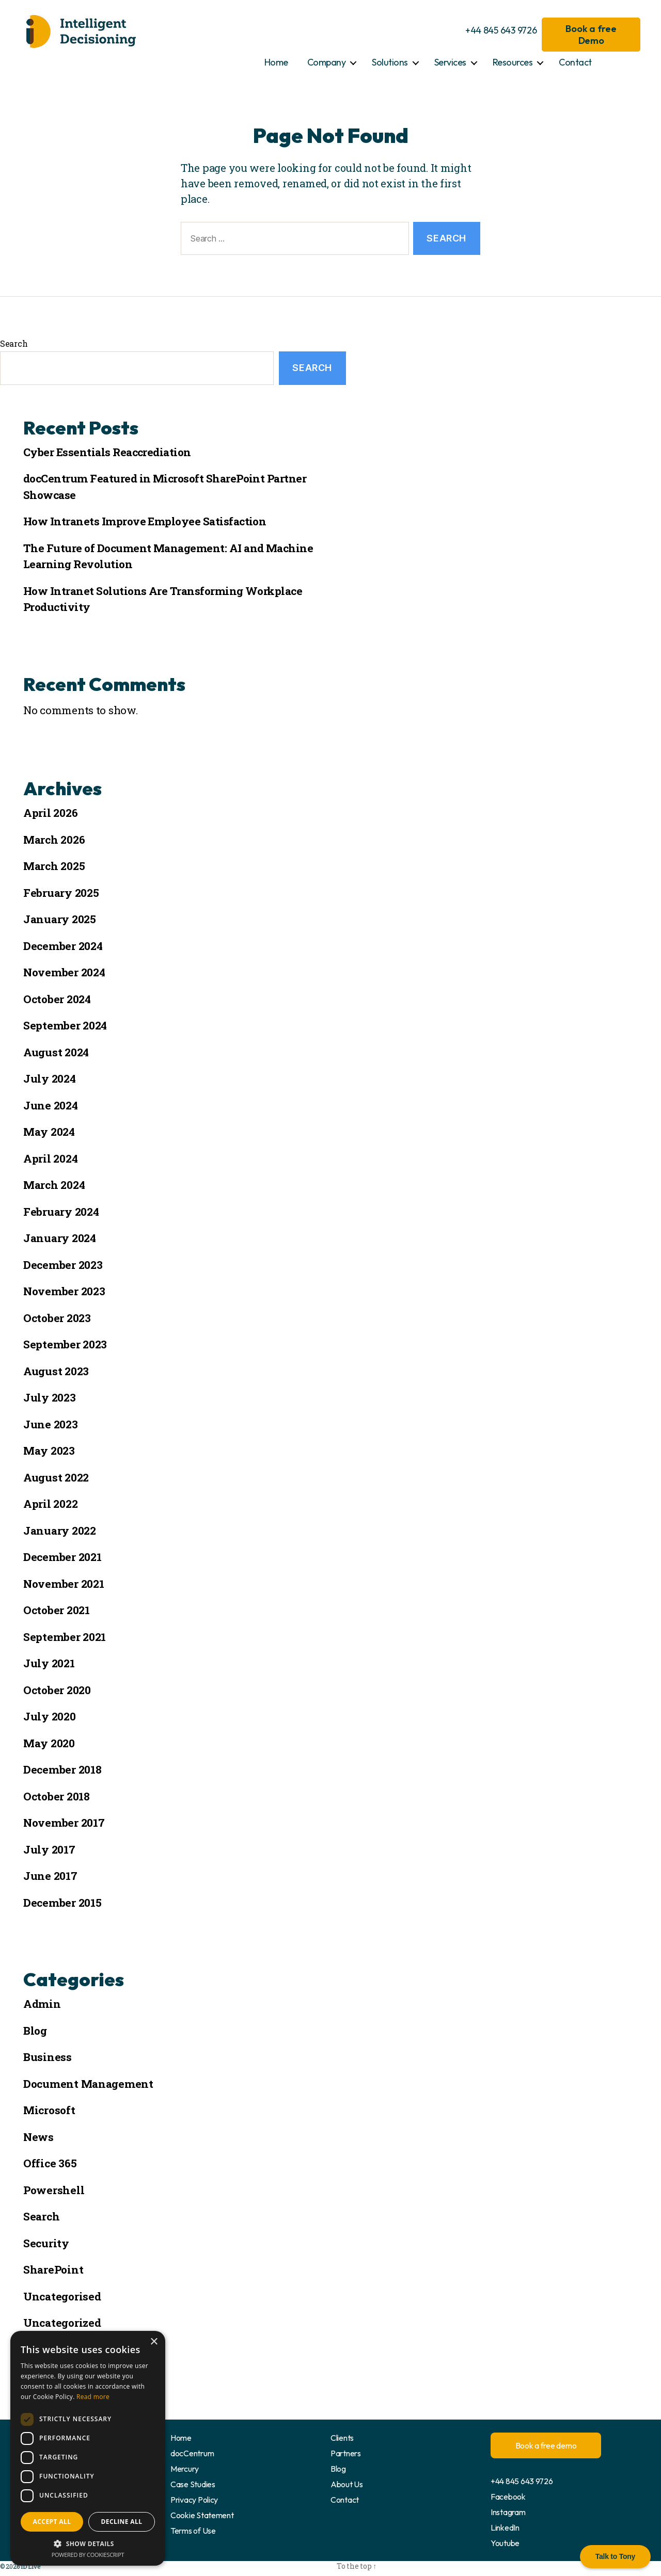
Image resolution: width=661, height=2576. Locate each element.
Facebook (508, 2496)
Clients (342, 2438)
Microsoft (49, 2110)
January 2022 (59, 1530)
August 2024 (56, 1052)
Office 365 (49, 2163)
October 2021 (56, 1610)
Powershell (53, 2190)
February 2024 (61, 1211)
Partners (345, 2453)
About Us (346, 2484)
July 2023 (49, 1397)
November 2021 (63, 1583)
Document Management (88, 2083)
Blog (35, 2030)
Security (46, 2243)
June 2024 (50, 1105)
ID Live (30, 2566)
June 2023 (50, 1424)
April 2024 (50, 1158)
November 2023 (64, 1291)
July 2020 (49, 1716)
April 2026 (50, 813)
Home (276, 62)
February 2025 (61, 893)
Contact (575, 62)
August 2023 (56, 1371)
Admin (42, 2004)
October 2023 (57, 1318)
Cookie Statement (202, 2515)
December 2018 (62, 1769)
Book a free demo (546, 2445)
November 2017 (64, 1822)
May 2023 (49, 1450)
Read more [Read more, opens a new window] (92, 2396)
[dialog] (87, 2448)
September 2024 (65, 1025)
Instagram (508, 2512)
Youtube (505, 2543)
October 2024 (57, 999)
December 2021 (62, 1557)
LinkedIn (505, 2527)
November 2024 (64, 972)
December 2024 (63, 946)
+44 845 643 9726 (501, 30)
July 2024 (49, 1078)
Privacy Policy (194, 2499)
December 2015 (62, 1902)
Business (47, 2057)
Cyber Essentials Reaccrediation (107, 452)
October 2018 (56, 1796)
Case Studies (192, 2484)
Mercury (184, 2469)
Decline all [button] (122, 2521)
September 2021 (64, 1637)
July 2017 (49, 1849)
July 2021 (49, 1663)
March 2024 (54, 1185)
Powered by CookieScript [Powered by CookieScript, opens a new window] (88, 2554)
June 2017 (50, 1876)
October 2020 (57, 1690)
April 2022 (50, 1503)
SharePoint (53, 2269)
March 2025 (54, 866)
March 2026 (54, 839)
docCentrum (192, 2453)
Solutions (390, 62)
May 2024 (49, 1131)
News (38, 2137)
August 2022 (56, 1477)
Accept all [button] (52, 2521)
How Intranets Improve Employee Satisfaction (144, 521)
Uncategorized (62, 2322)
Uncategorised (62, 2296)
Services (450, 62)
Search (13, 343)
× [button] (154, 2342)
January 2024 (59, 1238)
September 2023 (65, 1344)
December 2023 (63, 1265)
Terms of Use (193, 2530)
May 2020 (49, 1743)
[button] (88, 2543)
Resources (513, 62)
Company (326, 62)
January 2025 (59, 919)
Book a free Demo (590, 34)
